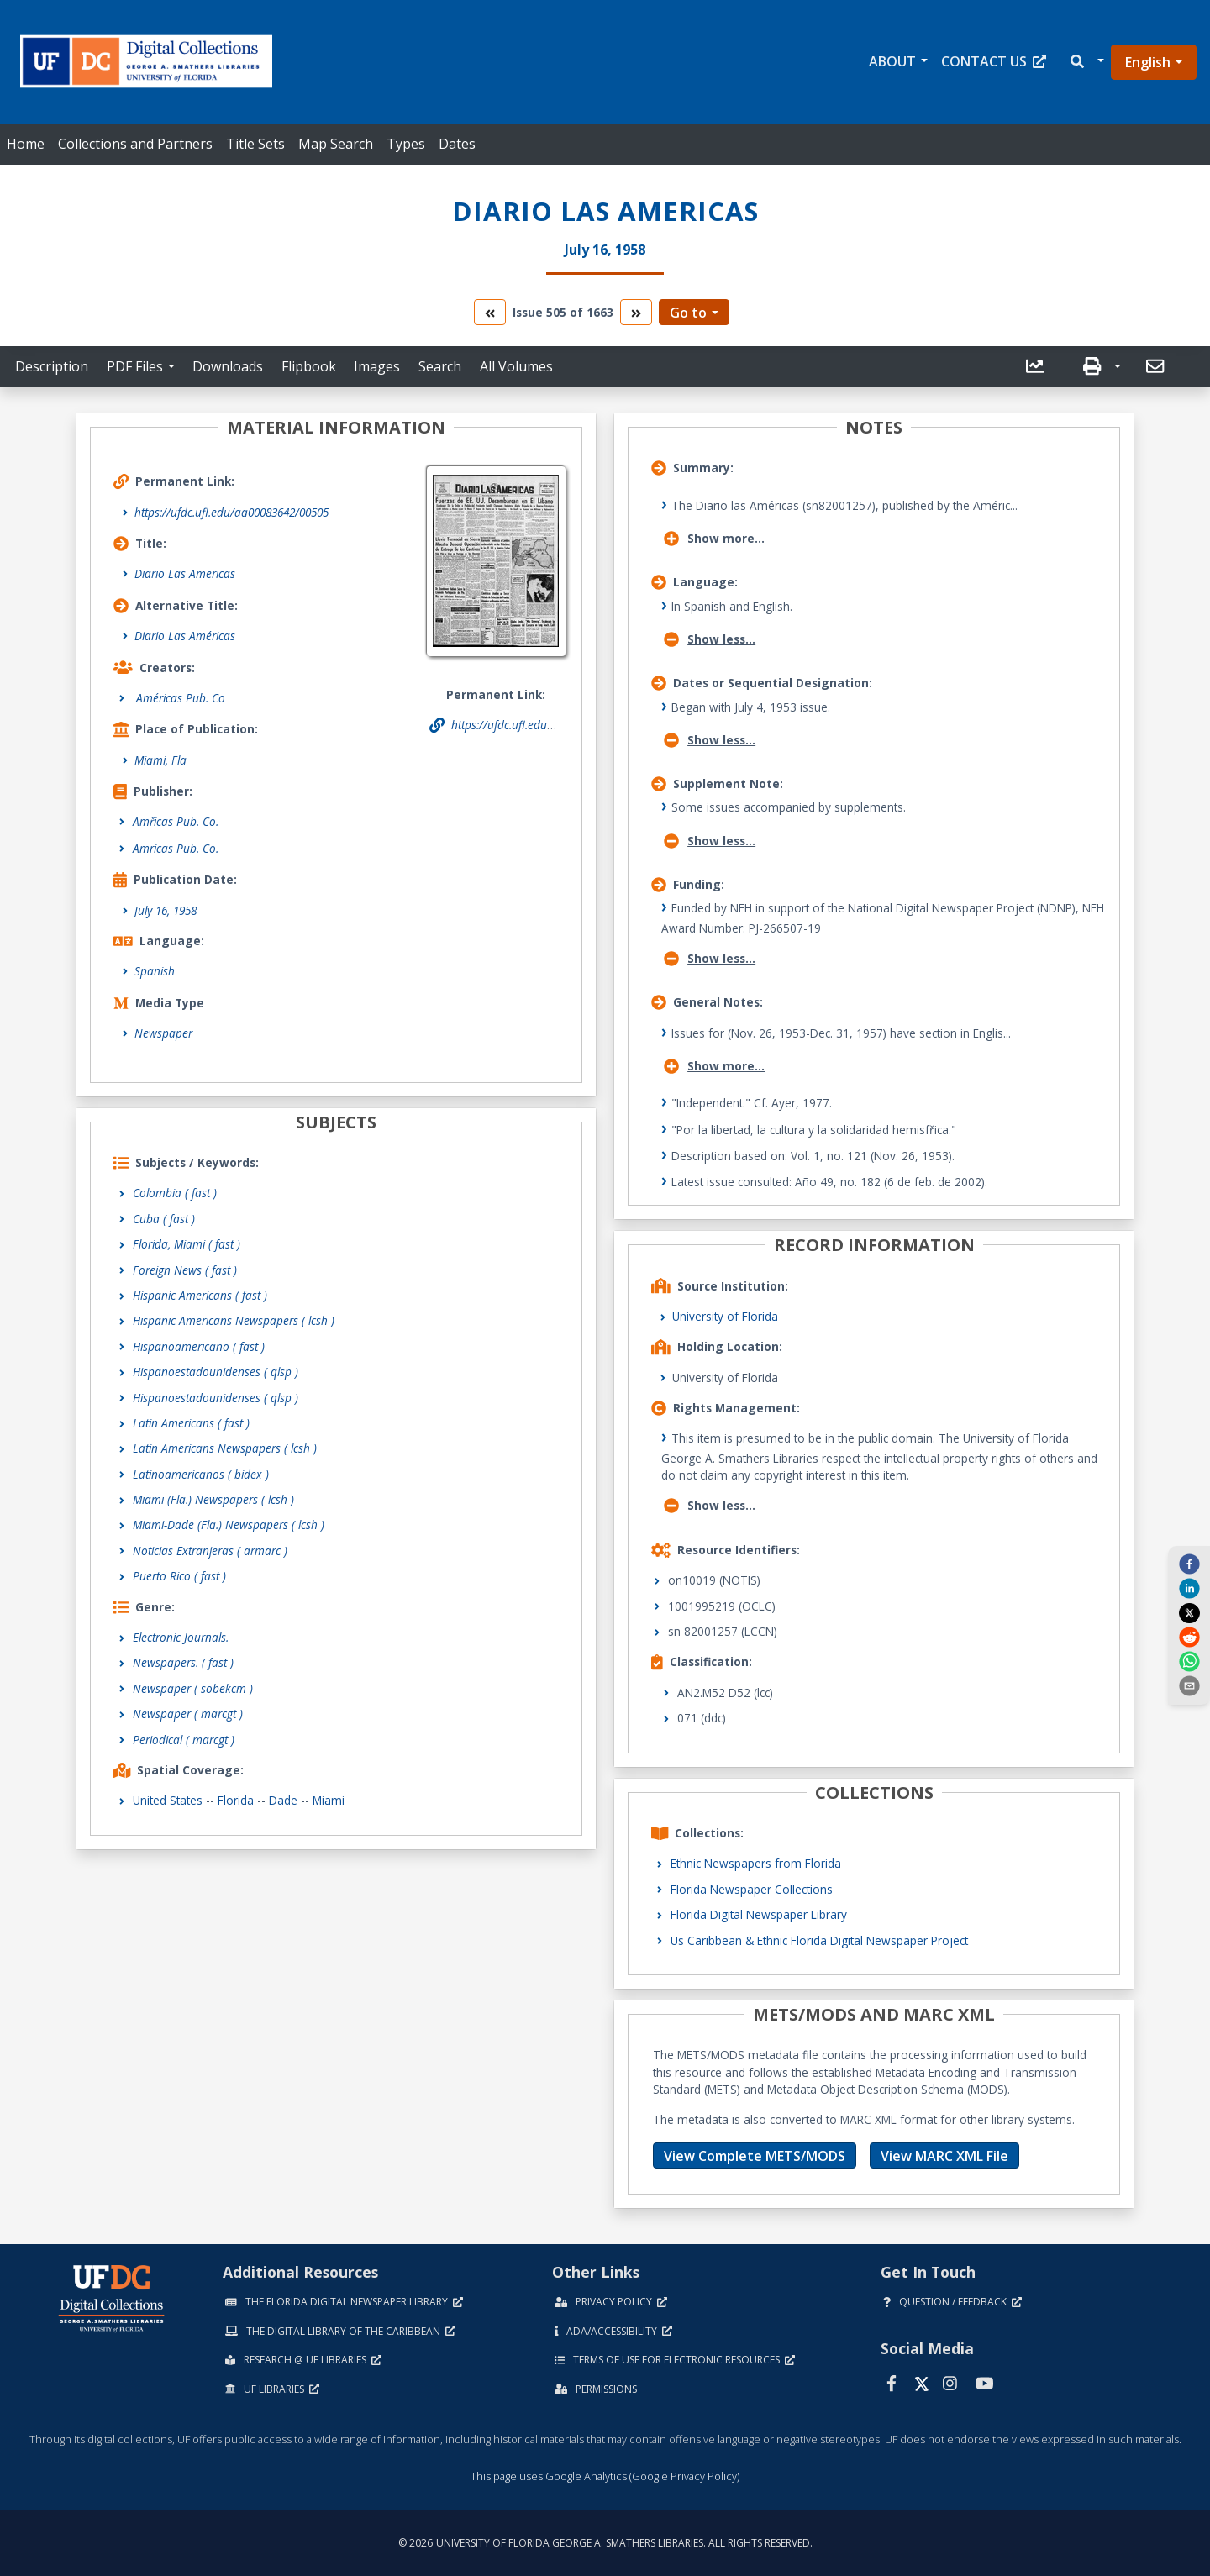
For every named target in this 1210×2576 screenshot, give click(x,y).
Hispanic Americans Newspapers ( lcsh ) (233, 1320)
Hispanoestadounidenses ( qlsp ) (215, 1372)
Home (26, 143)
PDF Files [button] (135, 366)
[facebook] (1189, 1564)
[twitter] (1189, 1612)
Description (51, 366)
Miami (329, 1800)
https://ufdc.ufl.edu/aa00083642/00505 (231, 512)
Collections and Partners (135, 143)
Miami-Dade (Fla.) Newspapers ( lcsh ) (228, 1524)
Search (439, 366)
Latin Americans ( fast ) (191, 1423)
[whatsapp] (1189, 1661)
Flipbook (308, 366)
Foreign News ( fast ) (185, 1270)
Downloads (227, 366)
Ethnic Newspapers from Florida (756, 1863)
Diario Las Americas (184, 573)
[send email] (1189, 1685)
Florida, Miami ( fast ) (186, 1244)
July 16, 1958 (165, 910)
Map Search (335, 143)
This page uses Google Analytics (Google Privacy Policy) (605, 2476)
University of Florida (725, 1316)
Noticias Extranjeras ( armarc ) (210, 1551)
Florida (236, 1800)
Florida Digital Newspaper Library (759, 1914)
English (1148, 62)
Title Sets (255, 143)
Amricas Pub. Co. (175, 848)
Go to (688, 312)
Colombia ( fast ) (175, 1193)
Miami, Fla (160, 760)
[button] (1086, 62)
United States (168, 1800)
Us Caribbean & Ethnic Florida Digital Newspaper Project (819, 1940)
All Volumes (516, 366)
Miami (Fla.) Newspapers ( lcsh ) (213, 1499)
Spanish (154, 971)
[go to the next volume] (636, 312)
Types (406, 143)
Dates (457, 143)
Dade (283, 1800)
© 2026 (605, 2543)
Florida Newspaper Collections (752, 1889)
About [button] (892, 61)
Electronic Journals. (181, 1637)
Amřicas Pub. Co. (175, 821)
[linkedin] (1189, 1588)
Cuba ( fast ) (164, 1219)
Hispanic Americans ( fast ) (200, 1295)
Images (377, 366)
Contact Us (993, 61)
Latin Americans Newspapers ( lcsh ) (225, 1448)
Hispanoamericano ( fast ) (199, 1346)
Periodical (183, 1740)
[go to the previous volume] (490, 312)
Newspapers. (183, 1662)
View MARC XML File (944, 2156)
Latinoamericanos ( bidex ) (201, 1474)
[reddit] (1189, 1637)
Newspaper (163, 1033)
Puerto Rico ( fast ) (179, 1576)
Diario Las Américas (184, 636)
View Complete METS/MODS (754, 2156)
